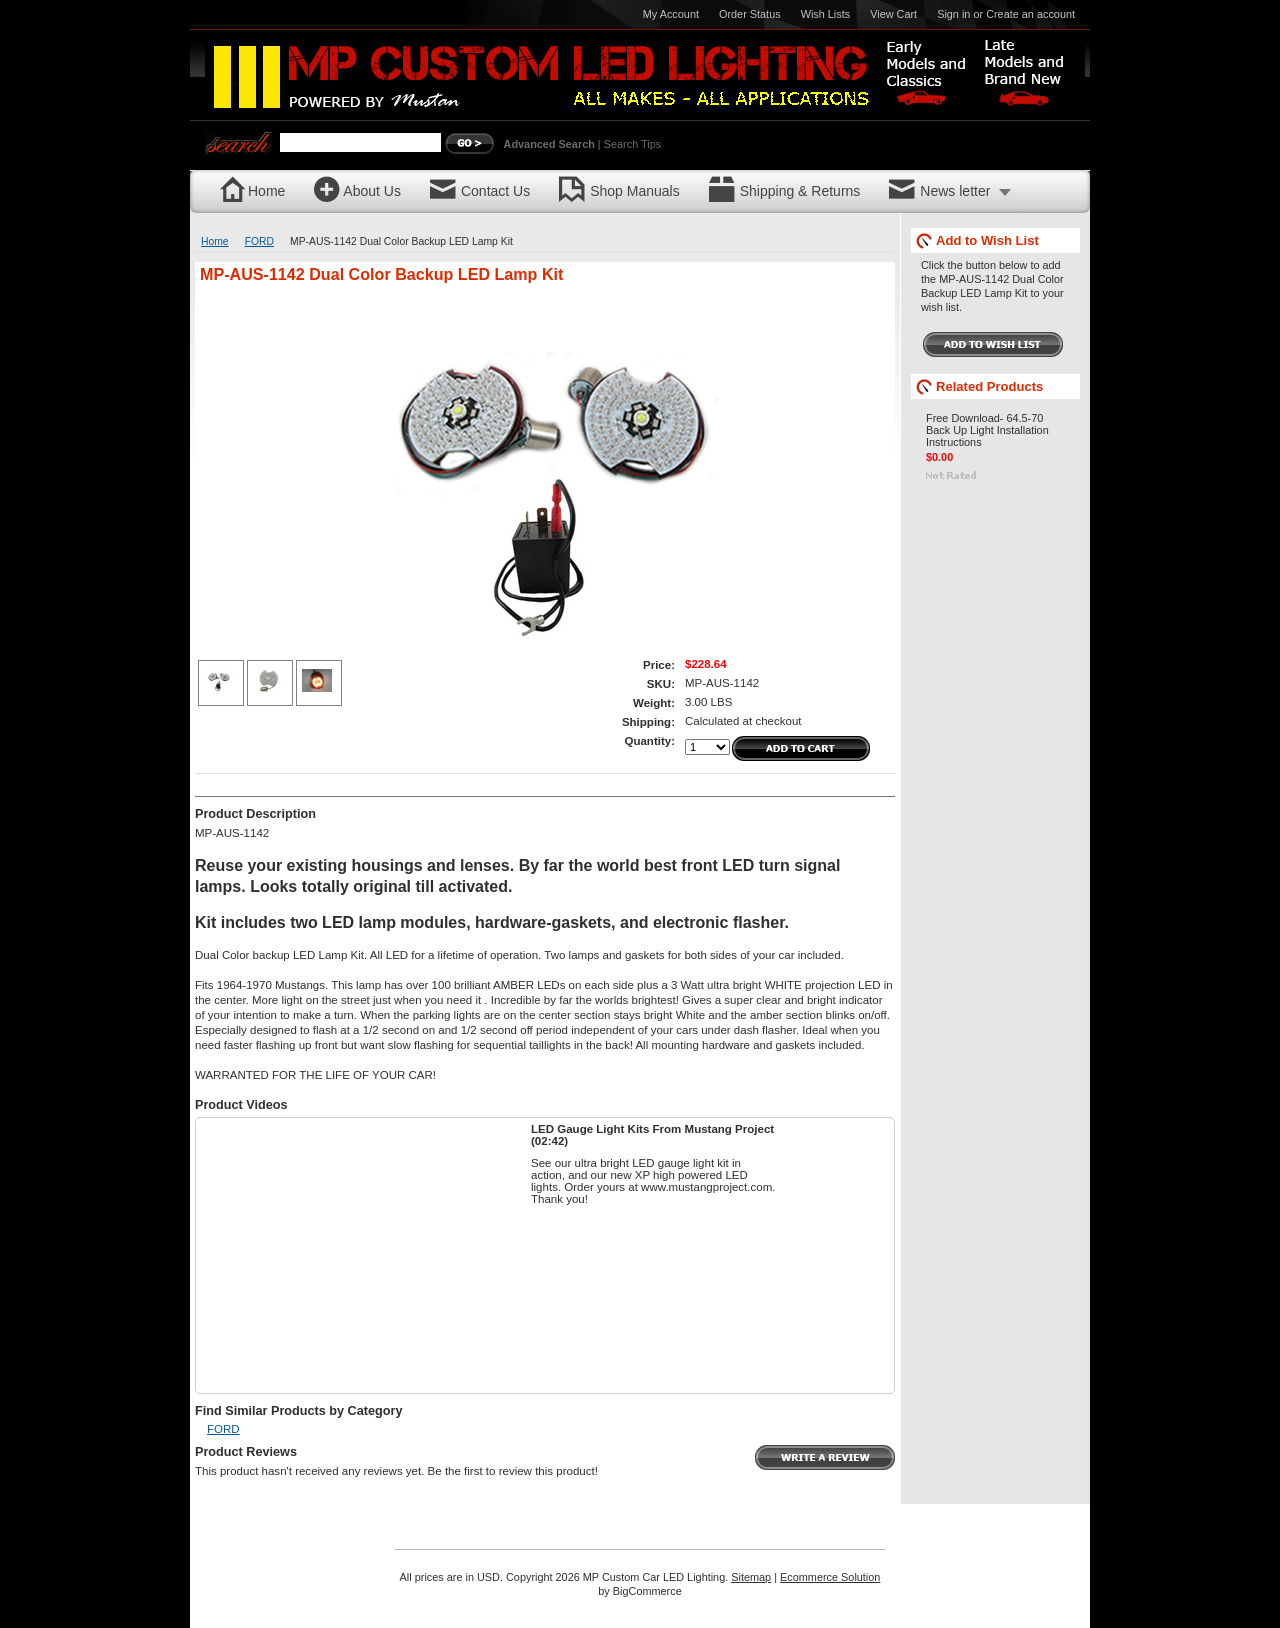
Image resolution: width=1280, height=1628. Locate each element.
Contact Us (480, 191)
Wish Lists (826, 14)
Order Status (750, 14)
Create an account (1030, 14)
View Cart (893, 14)
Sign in (953, 14)
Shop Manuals (619, 191)
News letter (939, 191)
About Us (357, 191)
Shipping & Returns (785, 191)
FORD (259, 241)
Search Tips (632, 144)
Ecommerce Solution (830, 1577)
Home (252, 191)
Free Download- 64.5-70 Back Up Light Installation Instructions (987, 430)
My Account (671, 14)
